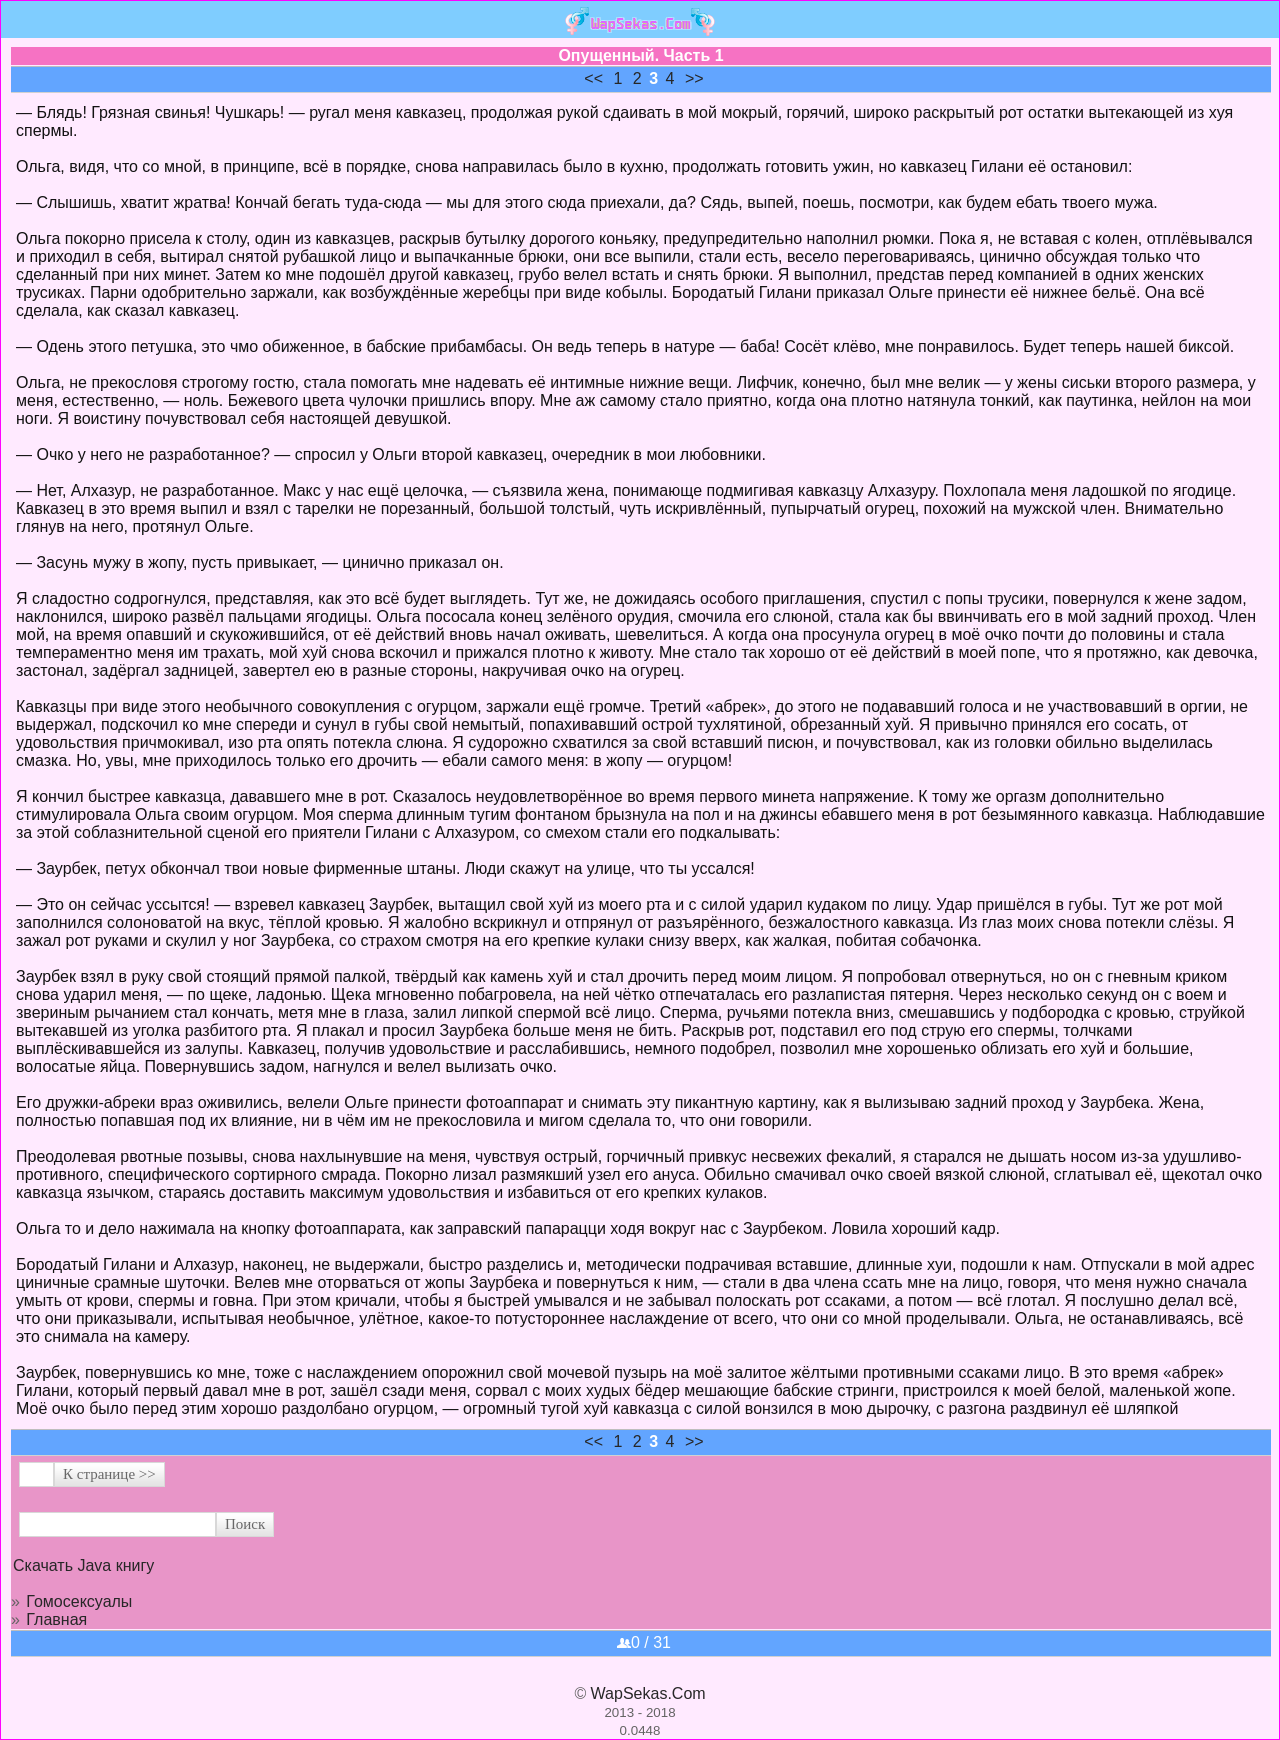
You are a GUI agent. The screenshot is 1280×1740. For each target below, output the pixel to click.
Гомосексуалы (79, 1601)
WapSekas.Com (648, 1693)
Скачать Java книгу (83, 1565)
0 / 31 (644, 1642)
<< (593, 78)
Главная (56, 1619)
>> (694, 78)
